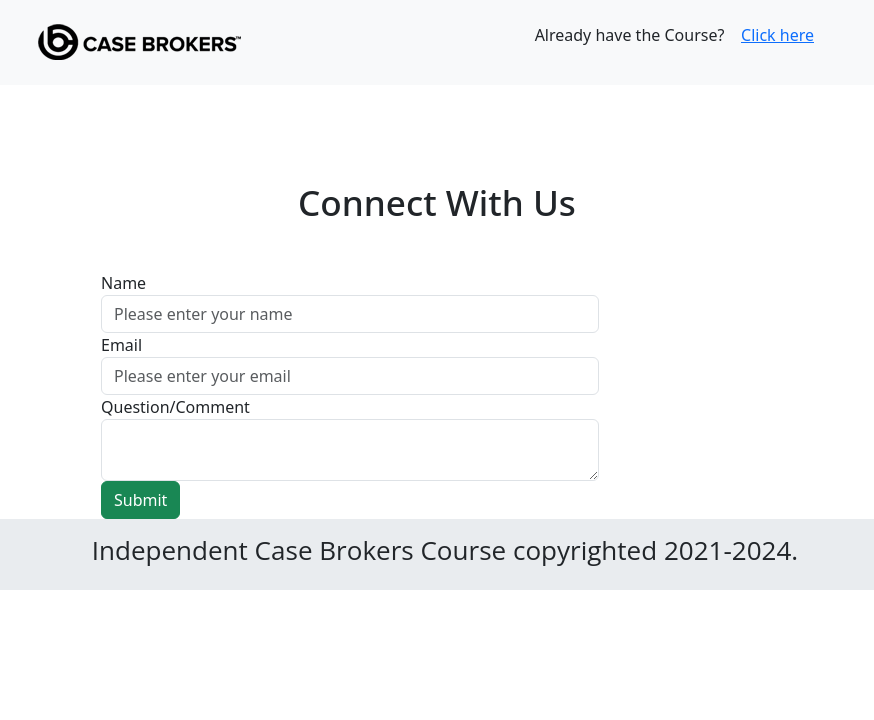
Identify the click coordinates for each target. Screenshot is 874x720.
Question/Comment (175, 407)
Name (123, 283)
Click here (777, 35)
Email (121, 345)
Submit (140, 500)
